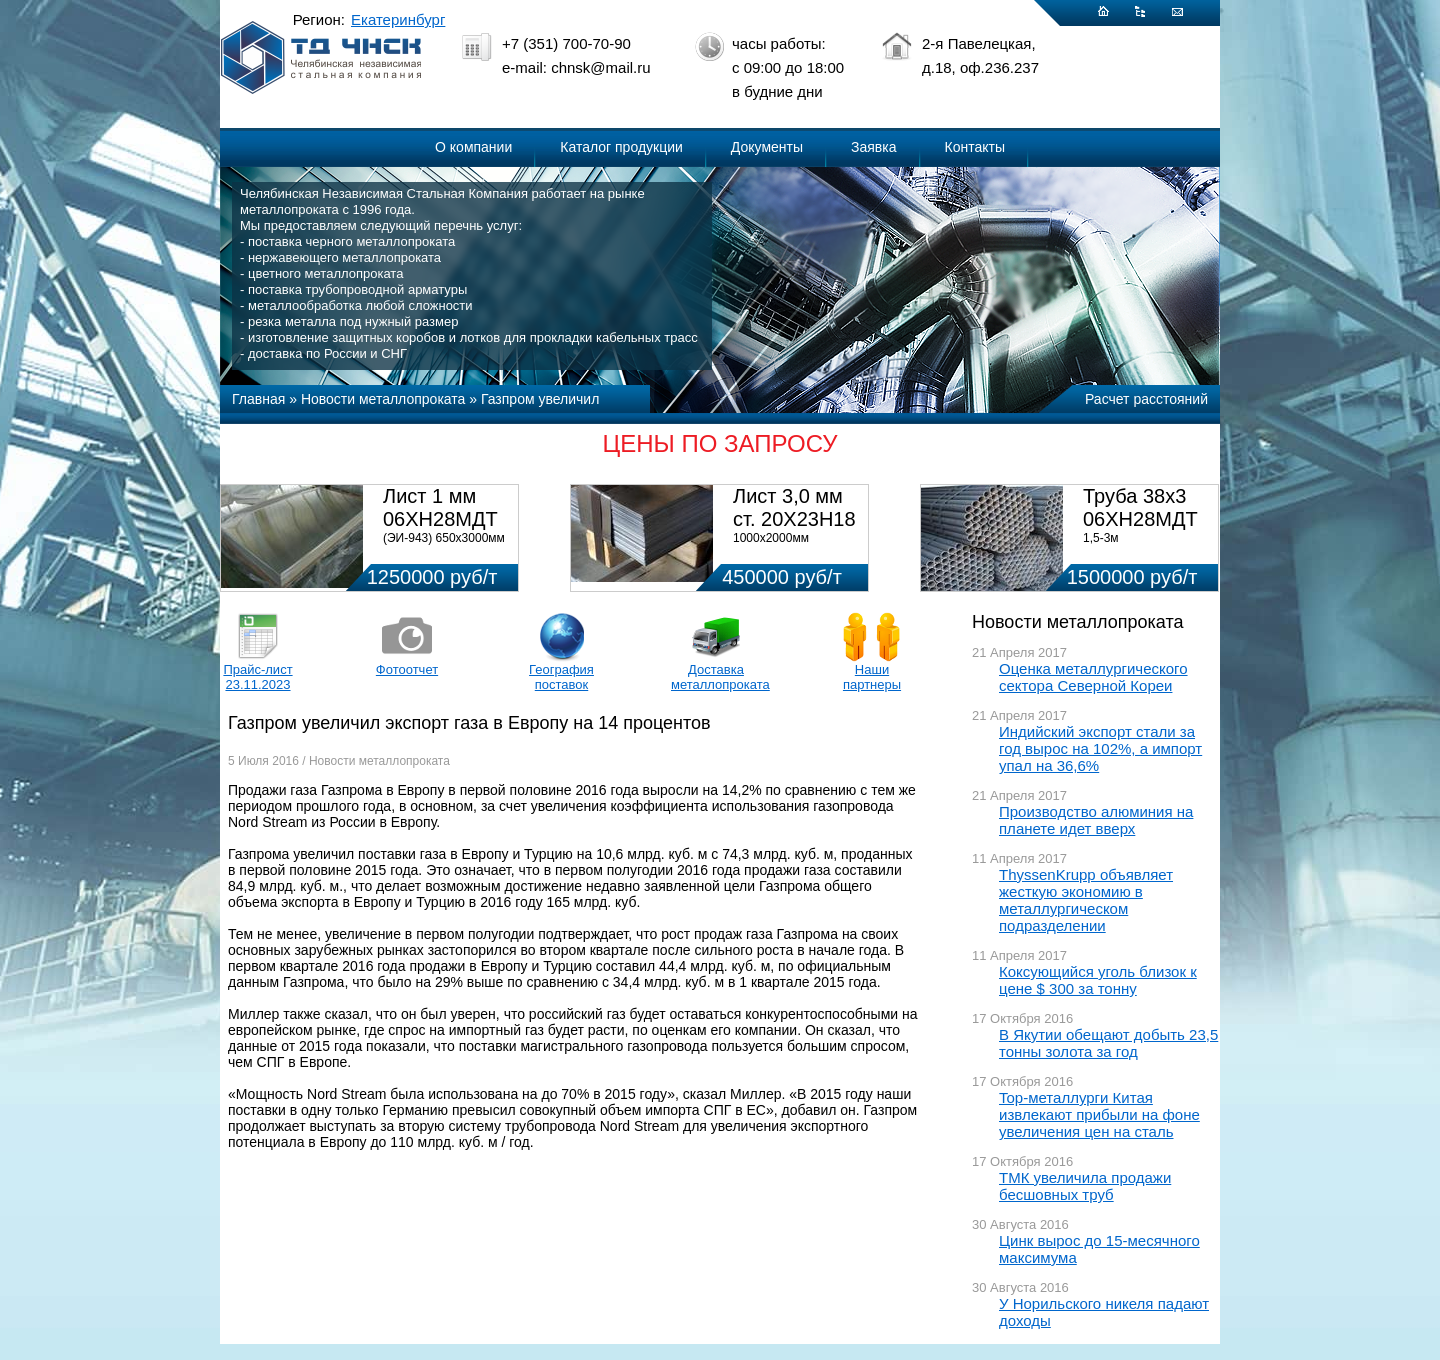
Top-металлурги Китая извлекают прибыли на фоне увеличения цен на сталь (1099, 1114)
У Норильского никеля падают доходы (1104, 1312)
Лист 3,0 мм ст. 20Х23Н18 (794, 507)
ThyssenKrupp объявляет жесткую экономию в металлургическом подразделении (1086, 900)
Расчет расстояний (1146, 399)
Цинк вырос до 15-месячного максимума (1099, 1249)
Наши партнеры (872, 677)
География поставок (561, 677)
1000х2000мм (771, 538)
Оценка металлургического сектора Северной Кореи (1093, 677)
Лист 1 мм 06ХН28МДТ (440, 507)
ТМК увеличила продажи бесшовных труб (1085, 1186)
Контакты (975, 147)
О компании (473, 147)
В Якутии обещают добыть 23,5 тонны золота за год (1108, 1043)
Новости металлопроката (383, 399)
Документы (767, 147)
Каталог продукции (621, 147)
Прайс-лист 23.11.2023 (257, 677)
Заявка (873, 147)
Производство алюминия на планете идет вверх (1096, 820)
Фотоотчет (407, 669)
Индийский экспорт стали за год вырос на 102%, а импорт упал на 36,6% (1100, 748)
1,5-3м (1101, 538)
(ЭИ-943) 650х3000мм (444, 538)
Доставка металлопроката (716, 677)
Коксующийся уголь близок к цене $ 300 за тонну (1098, 980)
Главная (258, 399)
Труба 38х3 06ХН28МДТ (1140, 507)
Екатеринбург (398, 19)
